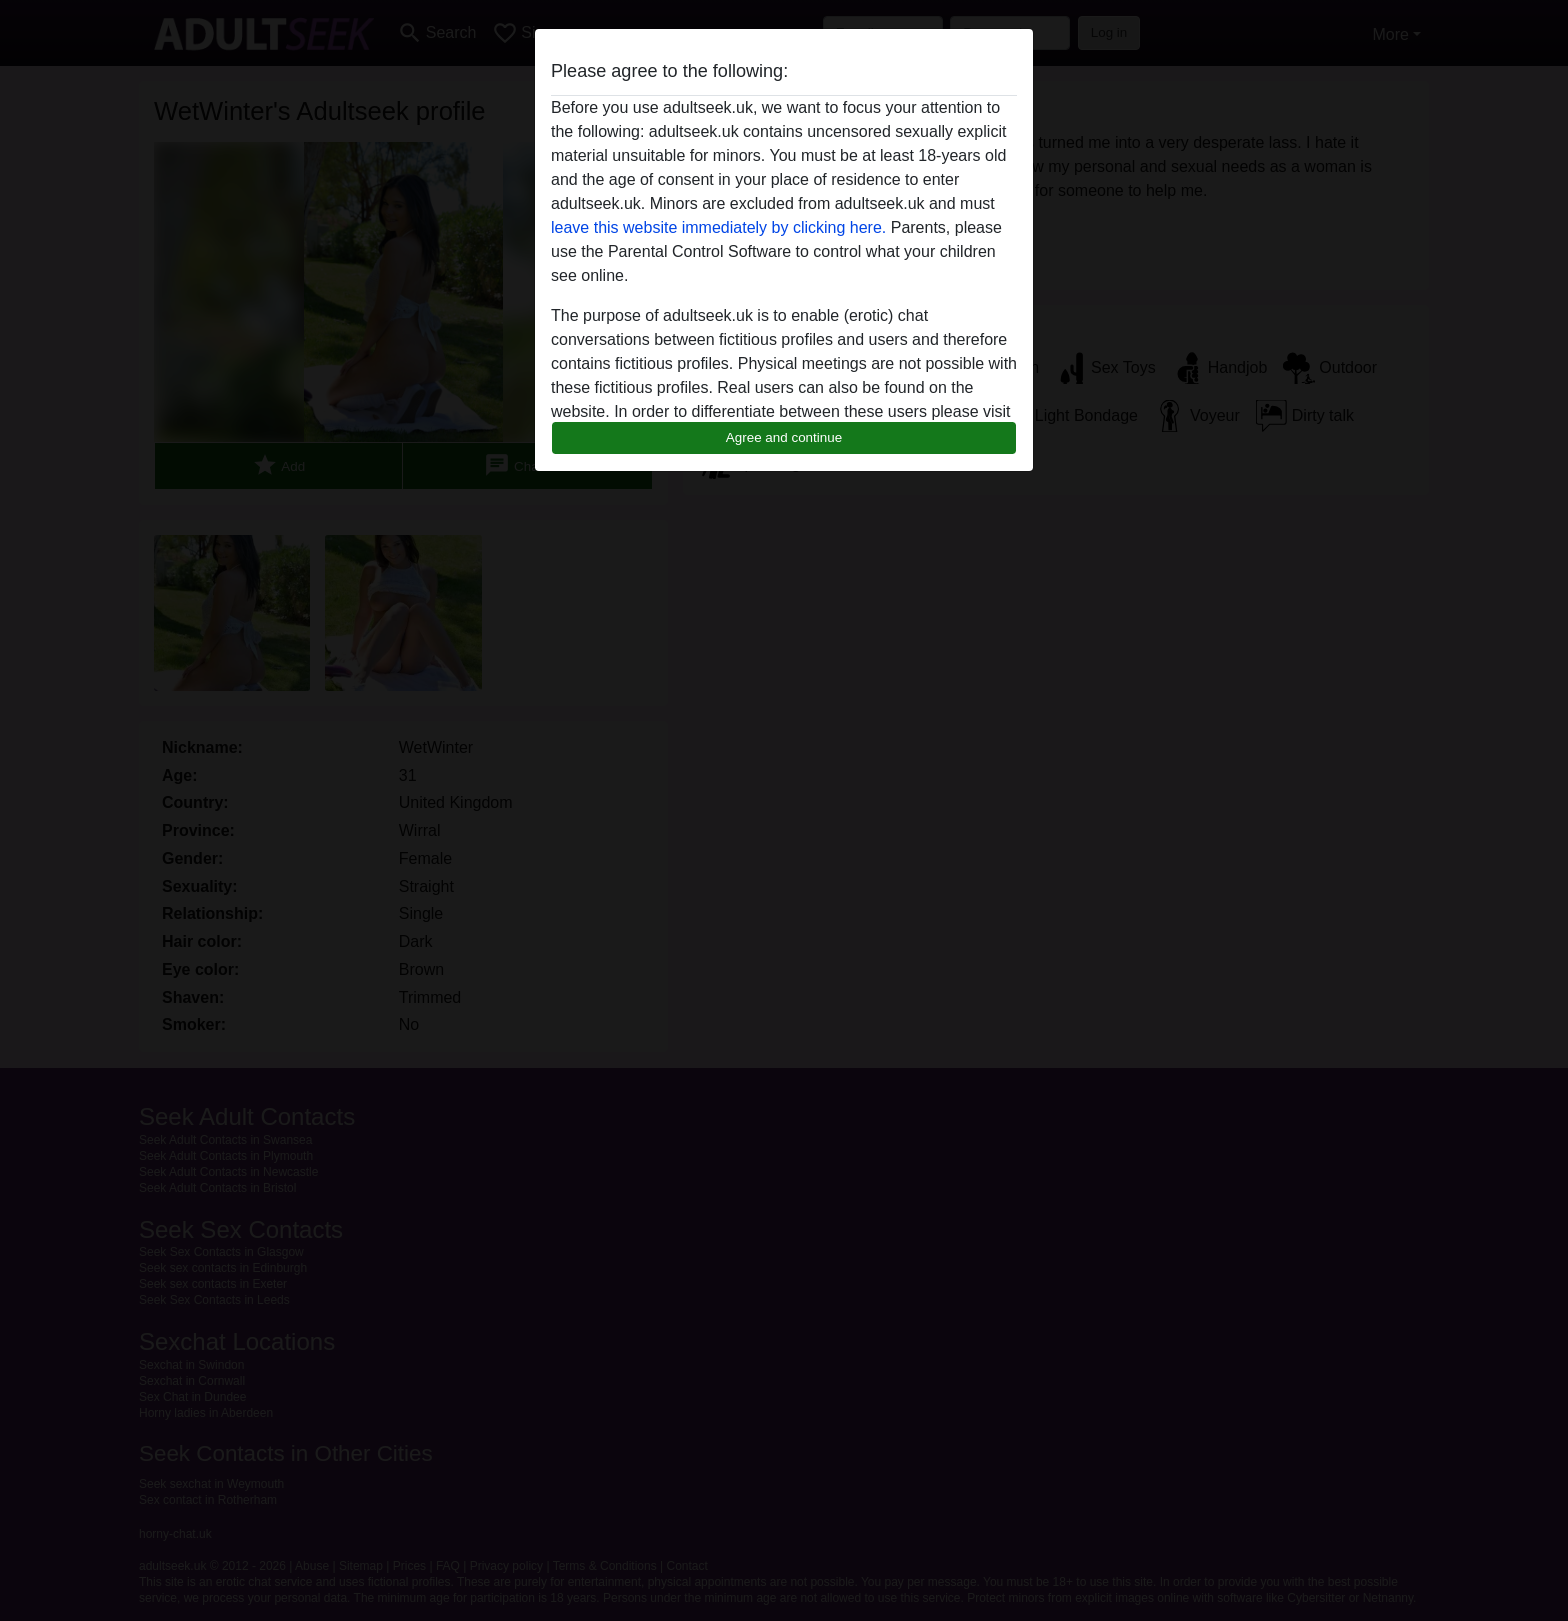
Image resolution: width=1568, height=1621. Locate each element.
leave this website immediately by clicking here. (718, 227)
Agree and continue (784, 437)
